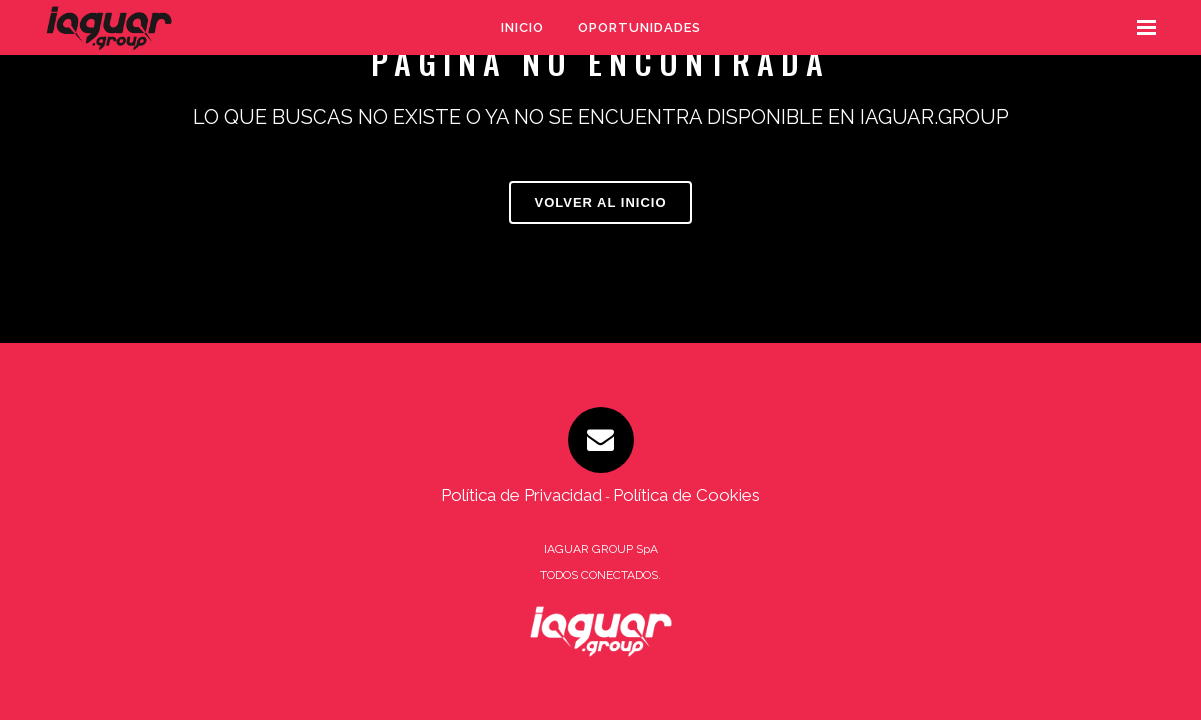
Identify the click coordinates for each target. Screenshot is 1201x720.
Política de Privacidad (521, 495)
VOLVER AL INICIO (600, 202)
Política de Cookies (686, 495)
